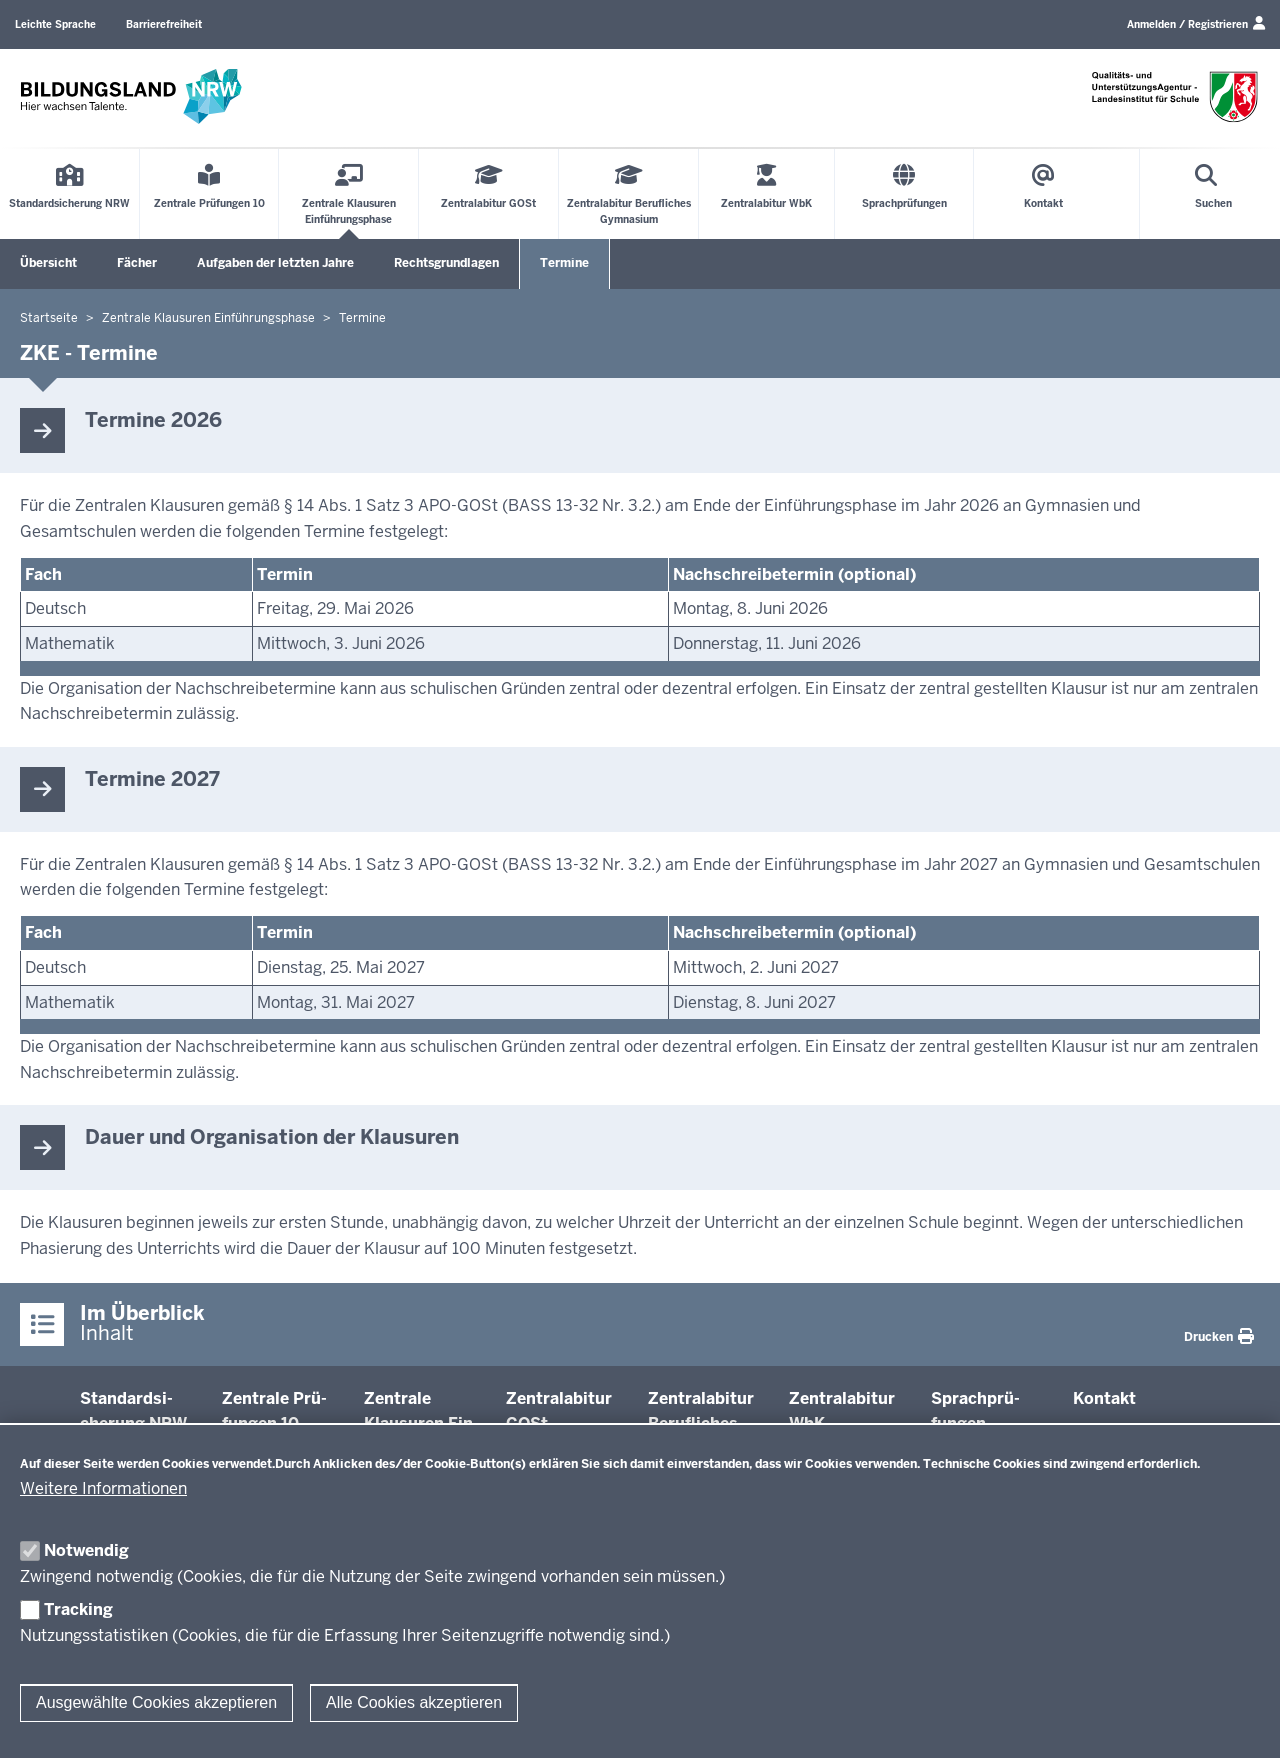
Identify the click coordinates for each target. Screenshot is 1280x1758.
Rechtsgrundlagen (446, 263)
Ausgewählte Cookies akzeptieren (156, 1702)
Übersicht (48, 263)
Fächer (137, 263)
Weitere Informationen (103, 1488)
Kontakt (1104, 1398)
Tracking (78, 1609)
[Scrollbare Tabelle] (640, 616)
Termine (564, 263)
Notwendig (86, 1550)
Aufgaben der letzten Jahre (275, 263)
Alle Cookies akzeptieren (414, 1702)
